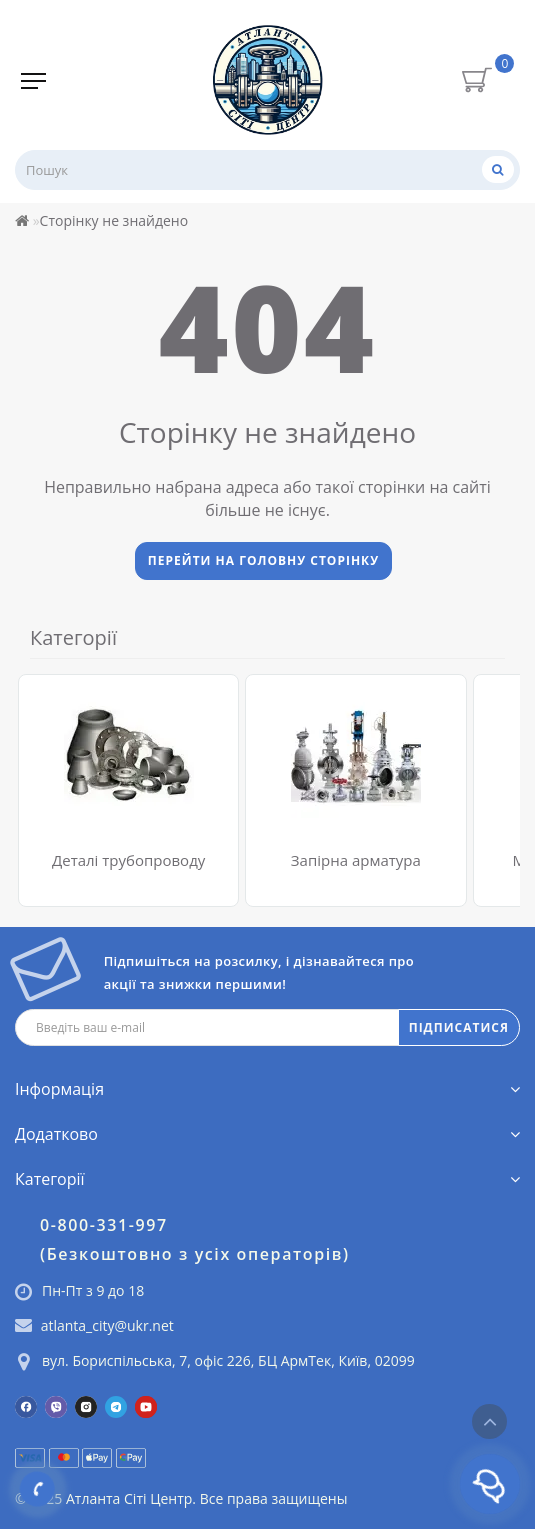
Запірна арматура (356, 860)
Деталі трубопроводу (128, 860)
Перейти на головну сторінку (263, 560)
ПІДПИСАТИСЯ (459, 1027)
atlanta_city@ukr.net (107, 1325)
